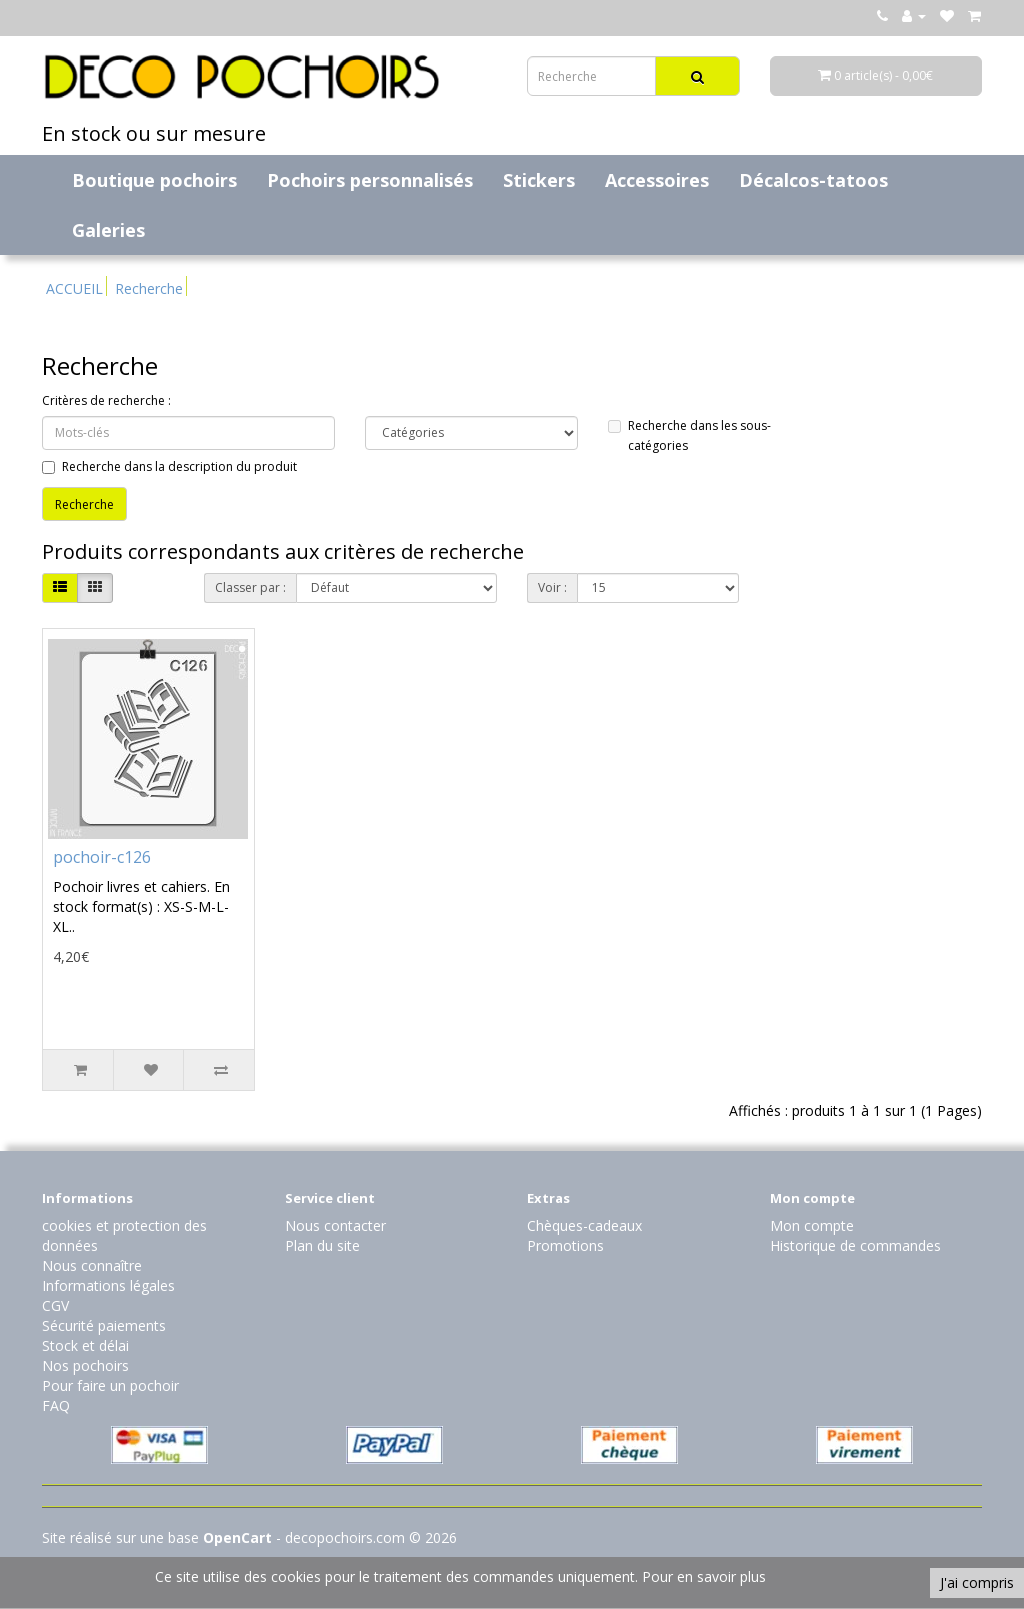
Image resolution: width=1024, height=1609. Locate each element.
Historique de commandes (855, 1245)
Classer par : (250, 587)
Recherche (149, 288)
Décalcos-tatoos (813, 180)
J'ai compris (977, 1582)
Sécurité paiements (104, 1325)
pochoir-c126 (102, 857)
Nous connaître (92, 1265)
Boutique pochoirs (154, 180)
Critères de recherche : (106, 400)
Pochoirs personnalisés (370, 180)
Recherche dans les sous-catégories (689, 435)
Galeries (108, 230)
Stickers (539, 180)
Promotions (565, 1245)
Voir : (552, 587)
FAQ (56, 1405)
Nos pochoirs (85, 1365)
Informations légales (108, 1285)
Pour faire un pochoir (110, 1385)
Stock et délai (85, 1345)
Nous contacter (335, 1225)
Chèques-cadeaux (584, 1225)
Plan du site (322, 1245)
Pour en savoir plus (704, 1576)
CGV (55, 1305)
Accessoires (657, 180)
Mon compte (812, 1225)
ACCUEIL (74, 288)
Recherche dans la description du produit (169, 466)
